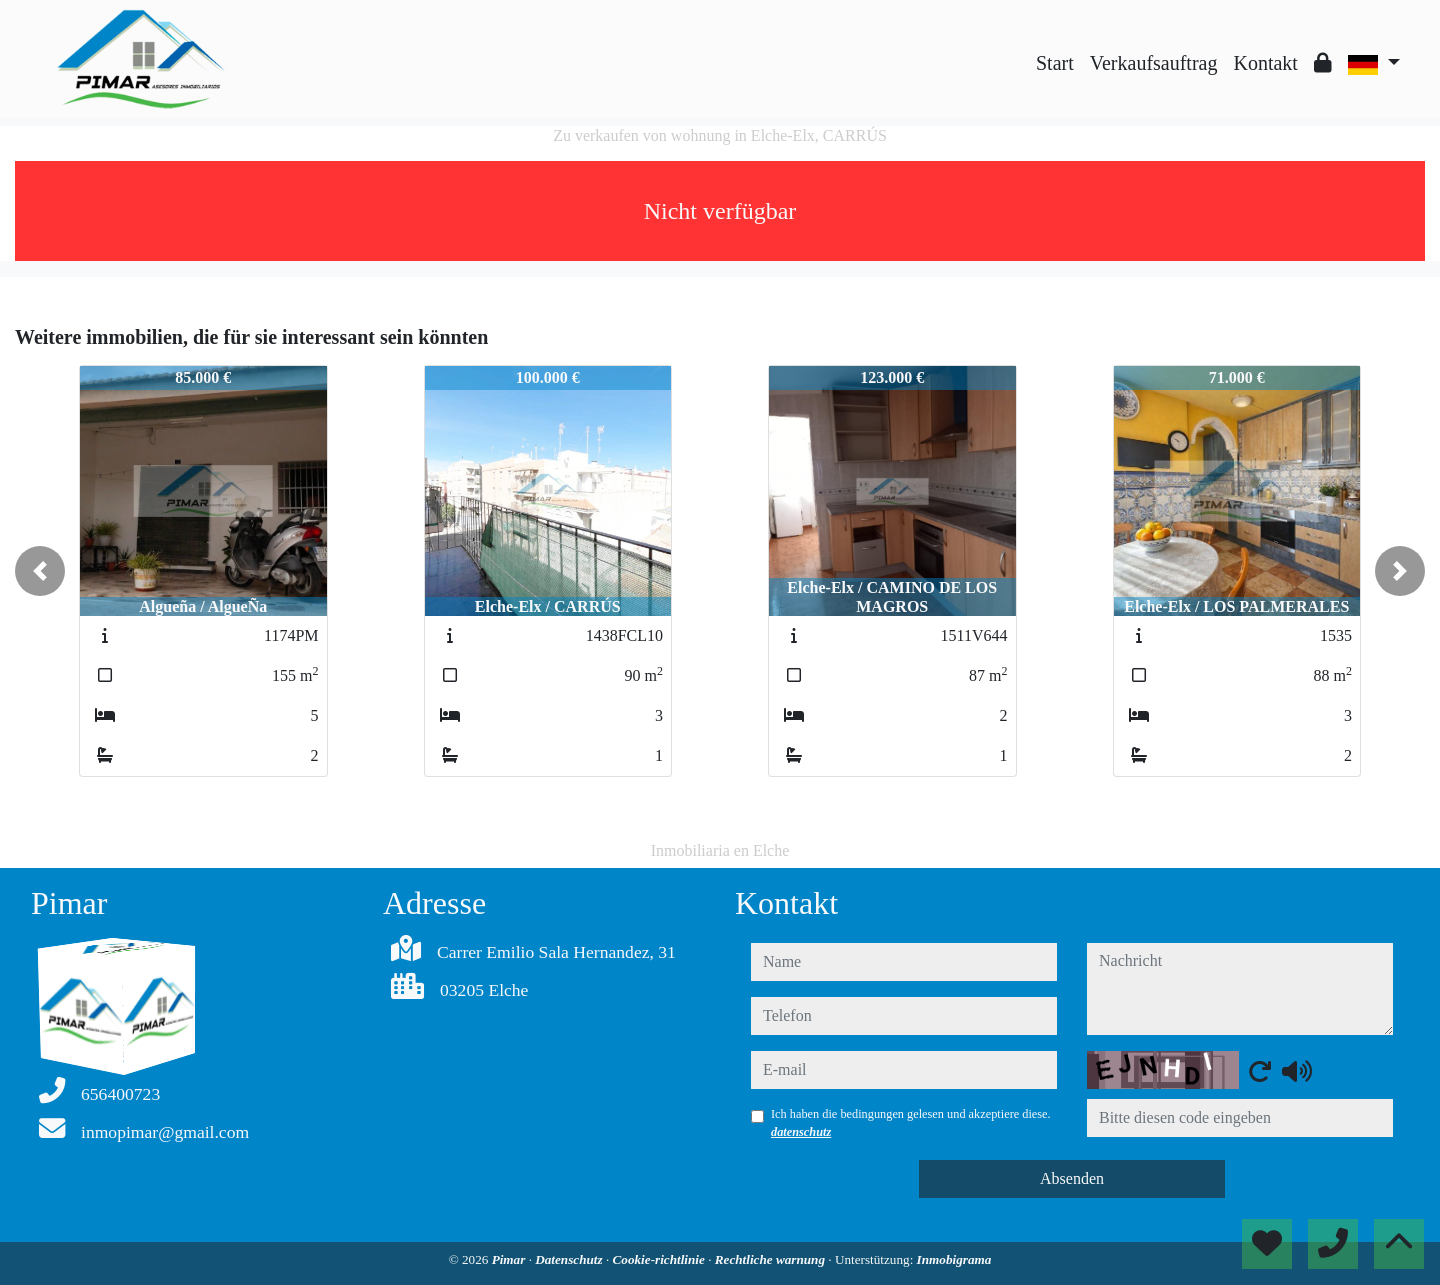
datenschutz (801, 1132)
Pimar (510, 1259)
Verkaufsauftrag (1154, 63)
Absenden (1072, 1178)
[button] (40, 571)
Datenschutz (570, 1259)
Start (1055, 63)
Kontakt (1265, 63)
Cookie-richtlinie (661, 1259)
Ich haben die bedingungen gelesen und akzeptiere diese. (911, 1123)
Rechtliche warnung (772, 1259)
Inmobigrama (954, 1259)
